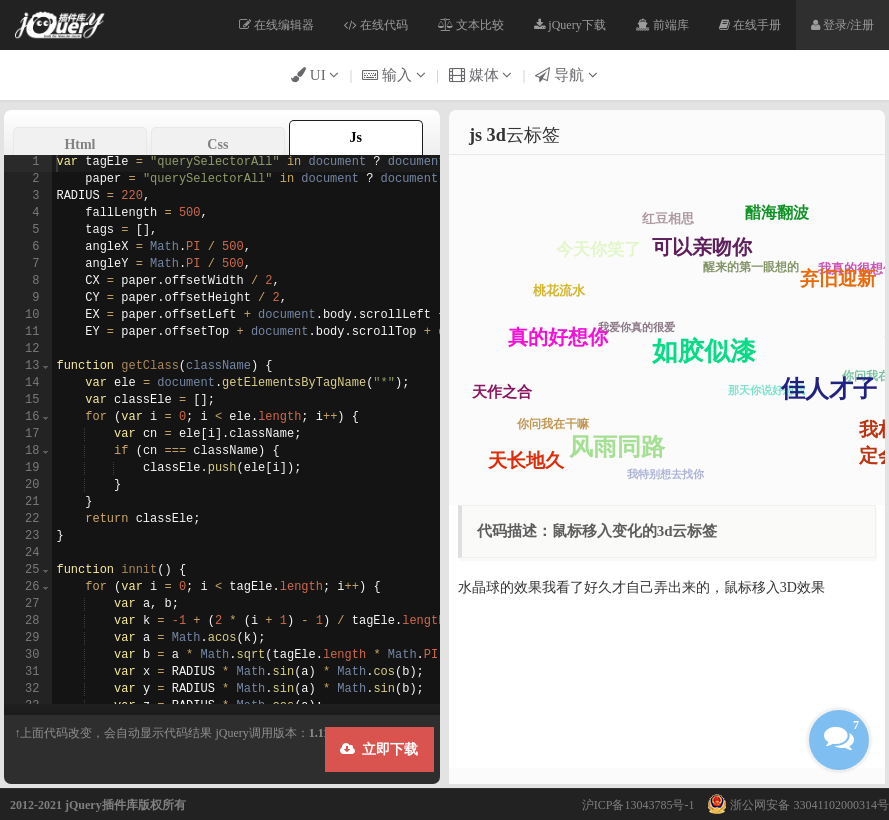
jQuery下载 (569, 25)
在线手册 (750, 25)
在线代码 (376, 25)
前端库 (662, 25)
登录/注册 (842, 25)
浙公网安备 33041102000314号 (793, 805)
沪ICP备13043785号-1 (638, 805)
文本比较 (471, 25)
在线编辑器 (276, 25)
